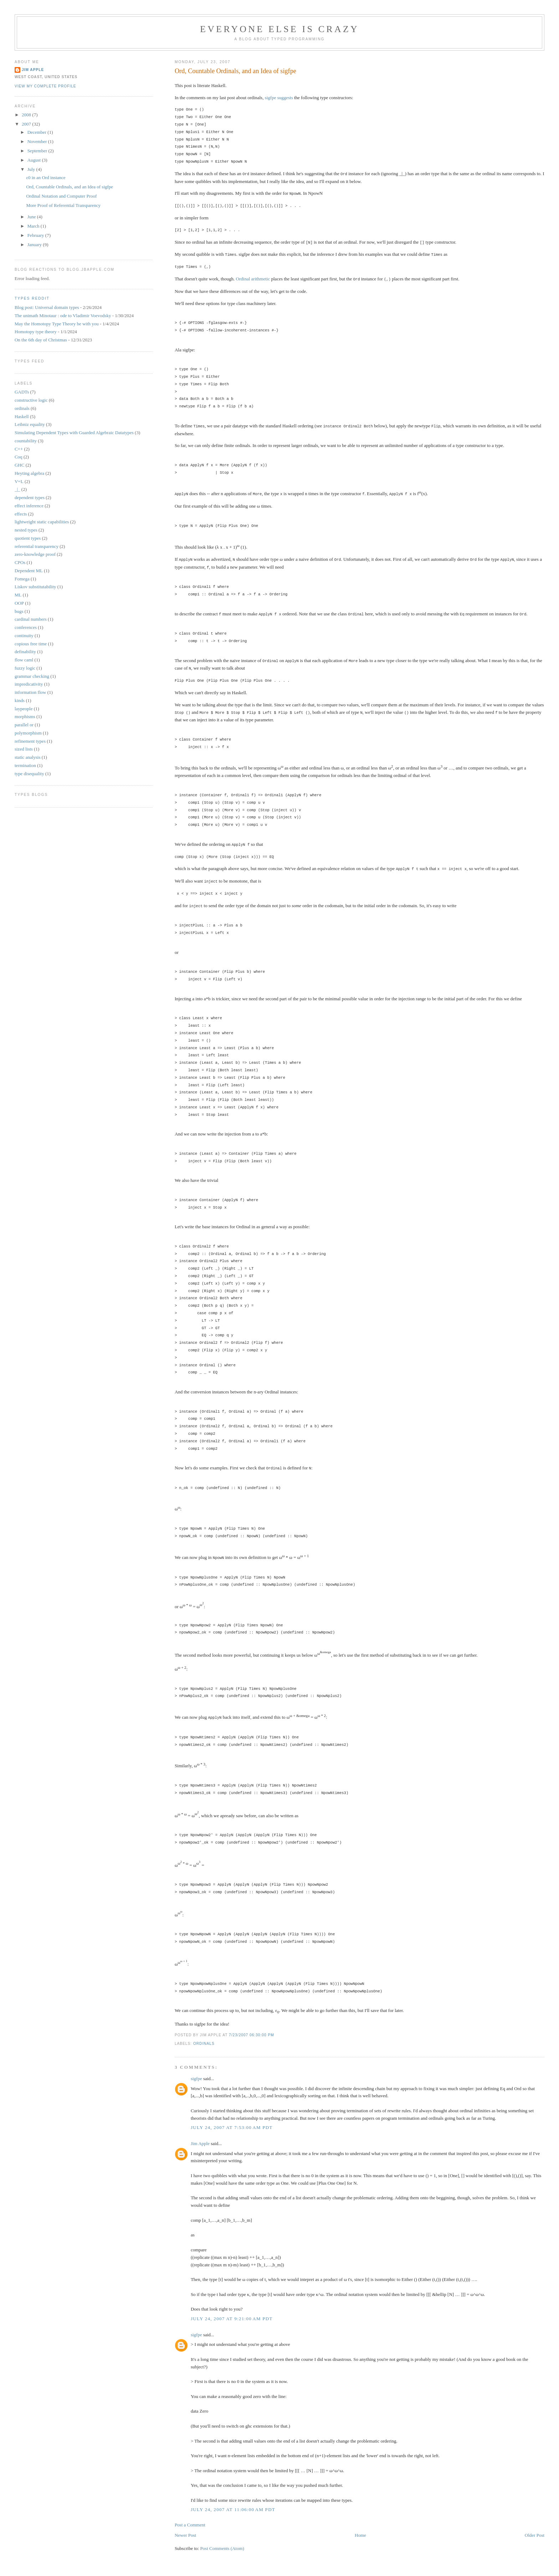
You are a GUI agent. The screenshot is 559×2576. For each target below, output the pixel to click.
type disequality (29, 773)
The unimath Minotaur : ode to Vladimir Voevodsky (63, 315)
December (37, 132)
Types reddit (32, 298)
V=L (19, 481)
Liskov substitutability (35, 586)
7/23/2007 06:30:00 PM (251, 2028)
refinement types (30, 741)
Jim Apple (200, 2136)
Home (360, 2528)
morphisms (25, 716)
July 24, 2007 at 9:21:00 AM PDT (232, 2311)
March (34, 226)
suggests (285, 97)
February (36, 235)
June (32, 216)
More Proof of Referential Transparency (63, 205)
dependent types (30, 497)
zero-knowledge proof (35, 554)
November (37, 141)
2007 (27, 124)
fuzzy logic (25, 668)
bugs (19, 611)
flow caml (24, 659)
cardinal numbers (31, 619)
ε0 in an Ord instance (45, 177)
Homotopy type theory (36, 331)
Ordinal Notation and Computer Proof (61, 196)
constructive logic (31, 400)
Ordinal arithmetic (253, 277)
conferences (26, 627)
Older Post (534, 2528)
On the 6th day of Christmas (41, 339)
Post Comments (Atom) (222, 2541)
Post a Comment (190, 2517)
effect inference (29, 505)
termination (25, 765)
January (35, 244)
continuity (24, 635)
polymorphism (28, 733)
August (34, 160)
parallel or (24, 724)
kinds (20, 700)
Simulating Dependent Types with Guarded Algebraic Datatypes (74, 432)
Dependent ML (29, 570)
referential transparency (36, 546)
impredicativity (29, 684)
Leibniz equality (30, 424)
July (31, 169)
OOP (19, 603)
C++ (19, 449)
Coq (18, 456)
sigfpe (270, 97)
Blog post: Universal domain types (47, 307)
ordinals (204, 2036)
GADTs (22, 392)
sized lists (24, 749)
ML (18, 595)
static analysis (28, 757)
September (37, 150)
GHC (19, 465)
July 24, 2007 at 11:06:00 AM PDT (233, 2502)
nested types (26, 530)
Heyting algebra (29, 473)
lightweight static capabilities (42, 521)
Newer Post (185, 2528)
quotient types (28, 538)
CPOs (20, 562)
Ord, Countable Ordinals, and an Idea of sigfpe (235, 71)
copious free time (31, 643)
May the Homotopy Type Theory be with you (57, 323)
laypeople (24, 708)
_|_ (17, 489)
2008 (27, 114)
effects (21, 514)
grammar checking (32, 676)
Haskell (22, 416)
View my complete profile (45, 86)
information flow (30, 692)
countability (26, 440)
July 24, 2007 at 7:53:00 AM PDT (232, 2120)
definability (25, 651)
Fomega (22, 578)
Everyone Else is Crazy (279, 29)
